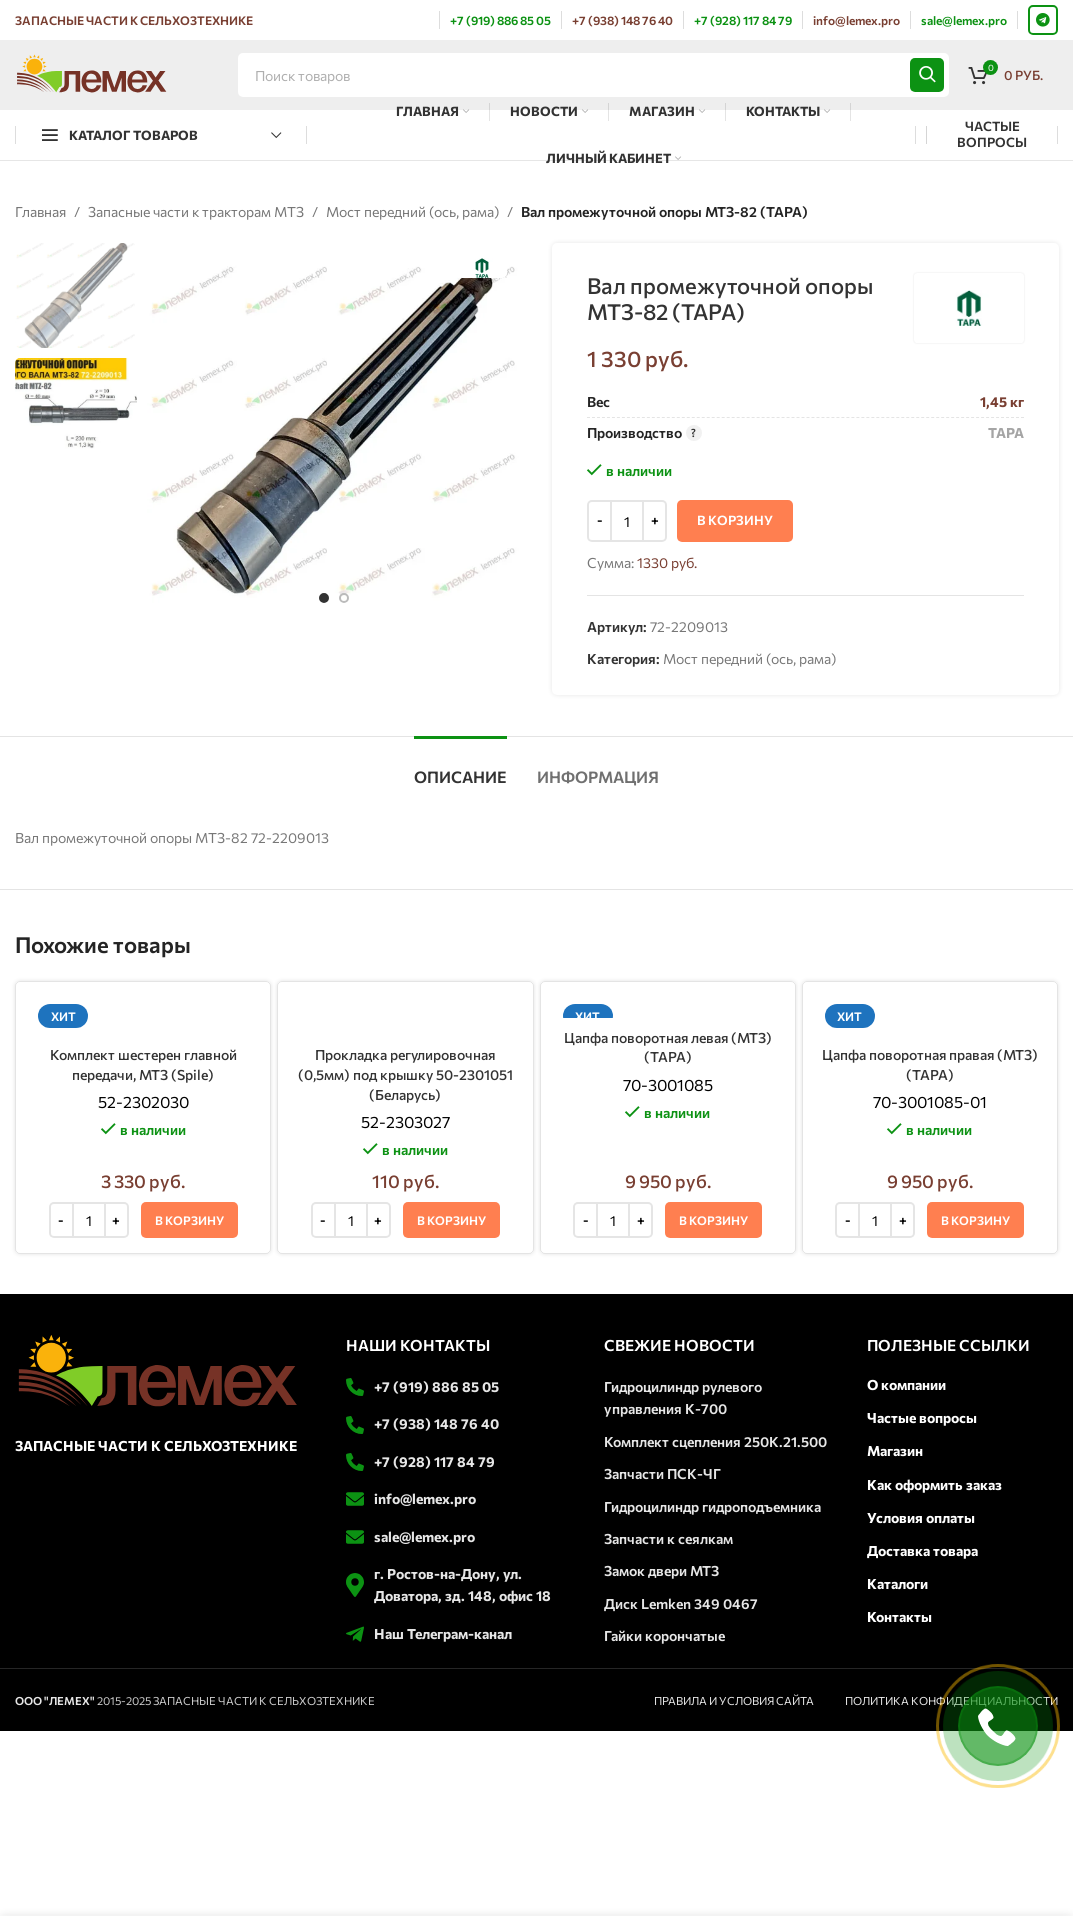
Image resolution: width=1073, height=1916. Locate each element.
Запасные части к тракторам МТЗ (196, 211)
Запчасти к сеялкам (668, 1538)
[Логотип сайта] (91, 72)
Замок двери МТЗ (661, 1570)
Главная (40, 211)
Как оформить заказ (934, 1484)
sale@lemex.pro (424, 1536)
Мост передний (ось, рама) (412, 211)
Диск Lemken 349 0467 (681, 1603)
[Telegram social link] (1043, 20)
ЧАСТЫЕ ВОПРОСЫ (992, 134)
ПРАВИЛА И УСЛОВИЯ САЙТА (734, 1700)
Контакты (899, 1616)
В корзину (735, 521)
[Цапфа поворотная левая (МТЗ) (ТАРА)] (668, 1007)
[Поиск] (593, 75)
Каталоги (897, 1583)
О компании (906, 1384)
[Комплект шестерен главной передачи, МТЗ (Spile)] (143, 1016)
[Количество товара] (627, 522)
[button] (189, 1220)
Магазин (895, 1450)
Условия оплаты (921, 1517)
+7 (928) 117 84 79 (434, 1461)
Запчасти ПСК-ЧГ (662, 1473)
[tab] (460, 766)
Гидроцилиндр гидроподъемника (712, 1506)
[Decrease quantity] (599, 522)
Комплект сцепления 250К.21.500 (715, 1441)
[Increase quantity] (654, 522)
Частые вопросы (922, 1417)
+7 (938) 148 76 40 (436, 1423)
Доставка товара (922, 1550)
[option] (324, 598)
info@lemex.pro (425, 1498)
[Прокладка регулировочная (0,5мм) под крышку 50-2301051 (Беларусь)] (405, 1016)
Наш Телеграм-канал (443, 1633)
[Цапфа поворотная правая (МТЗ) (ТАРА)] (930, 1016)
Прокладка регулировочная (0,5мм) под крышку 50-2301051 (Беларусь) (405, 1074)
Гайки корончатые (664, 1635)
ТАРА (1005, 432)
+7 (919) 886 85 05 (436, 1386)
